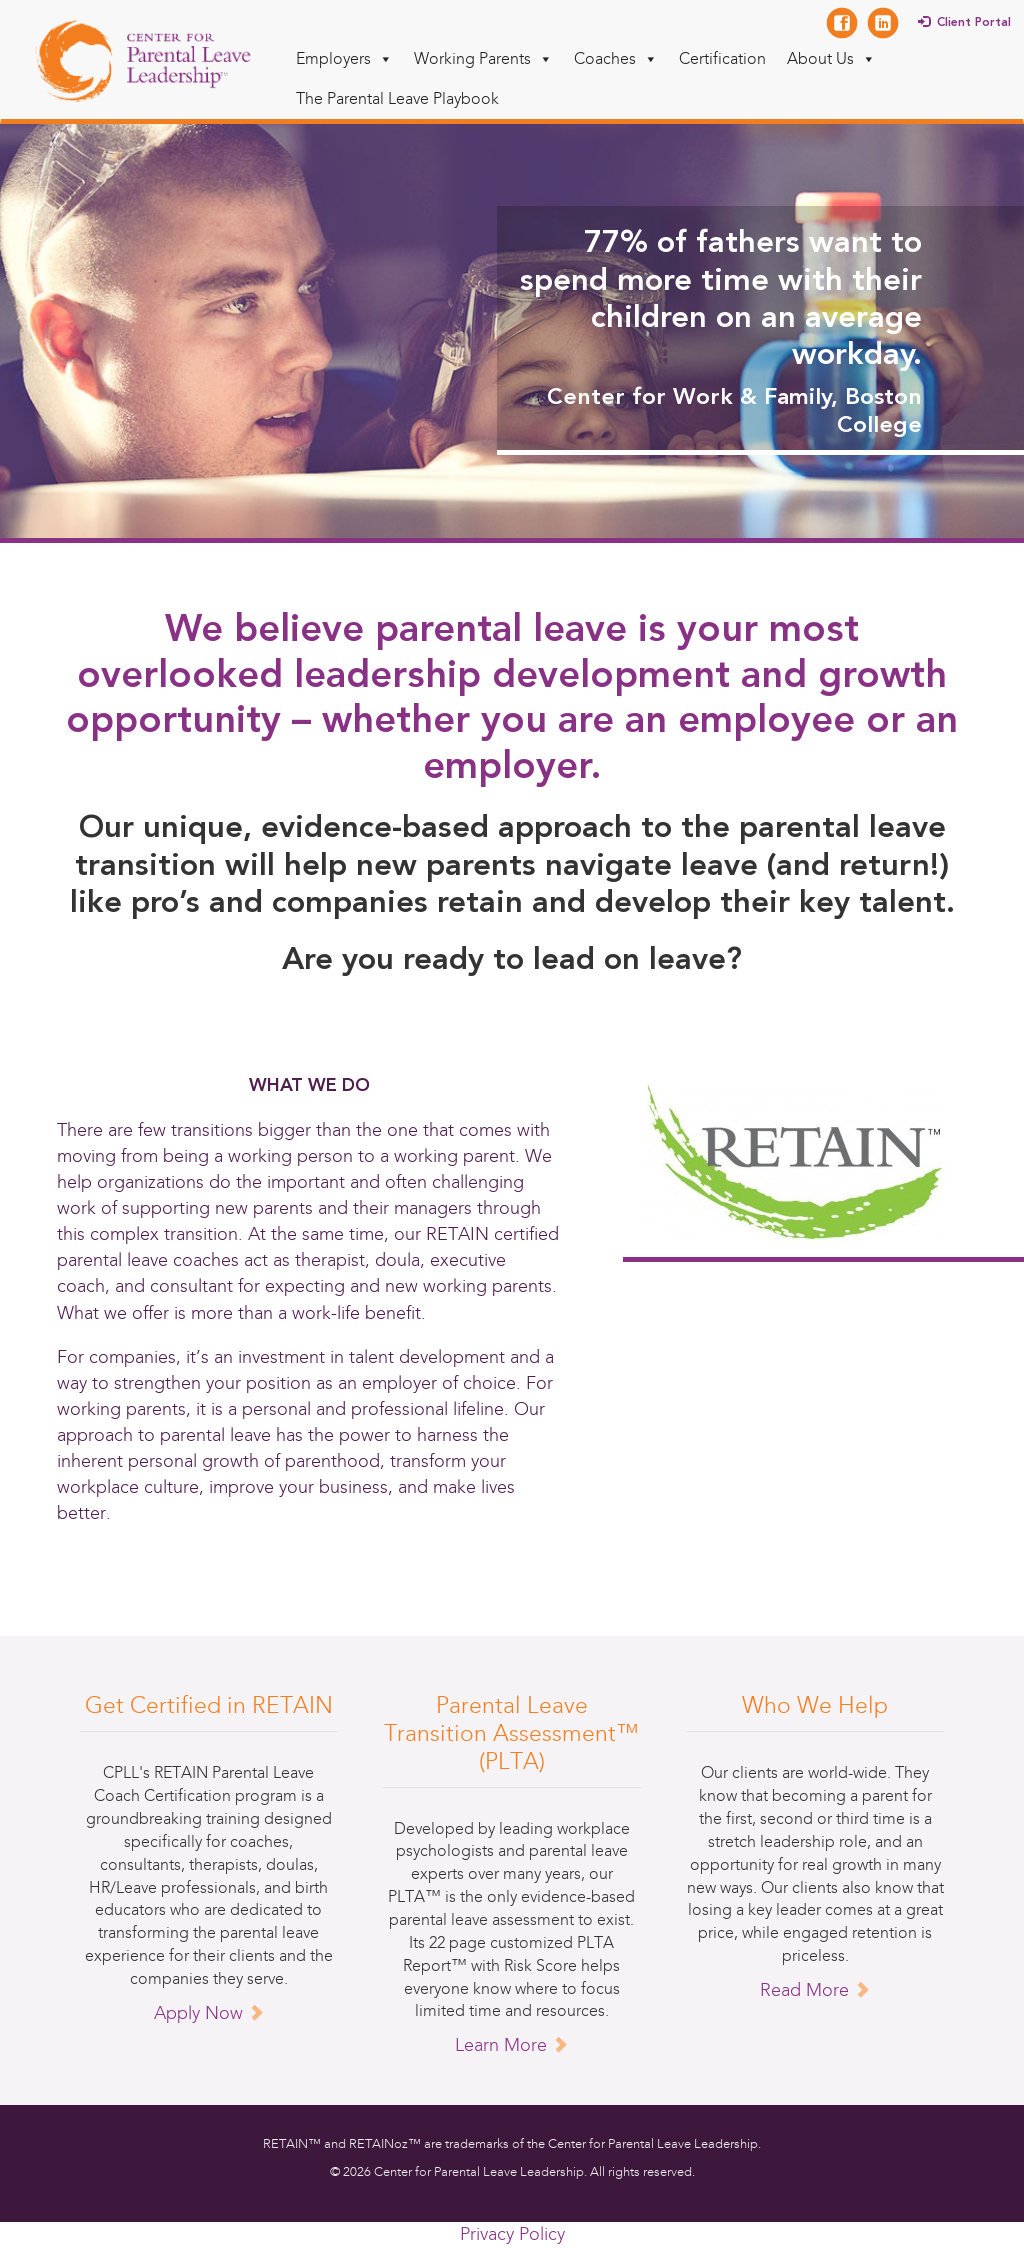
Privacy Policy (512, 2234)
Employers (344, 58)
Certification (722, 58)
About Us (831, 58)
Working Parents (483, 58)
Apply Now (209, 2013)
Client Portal (974, 23)
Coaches (616, 58)
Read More (815, 1990)
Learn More (511, 2045)
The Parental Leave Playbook (397, 98)
